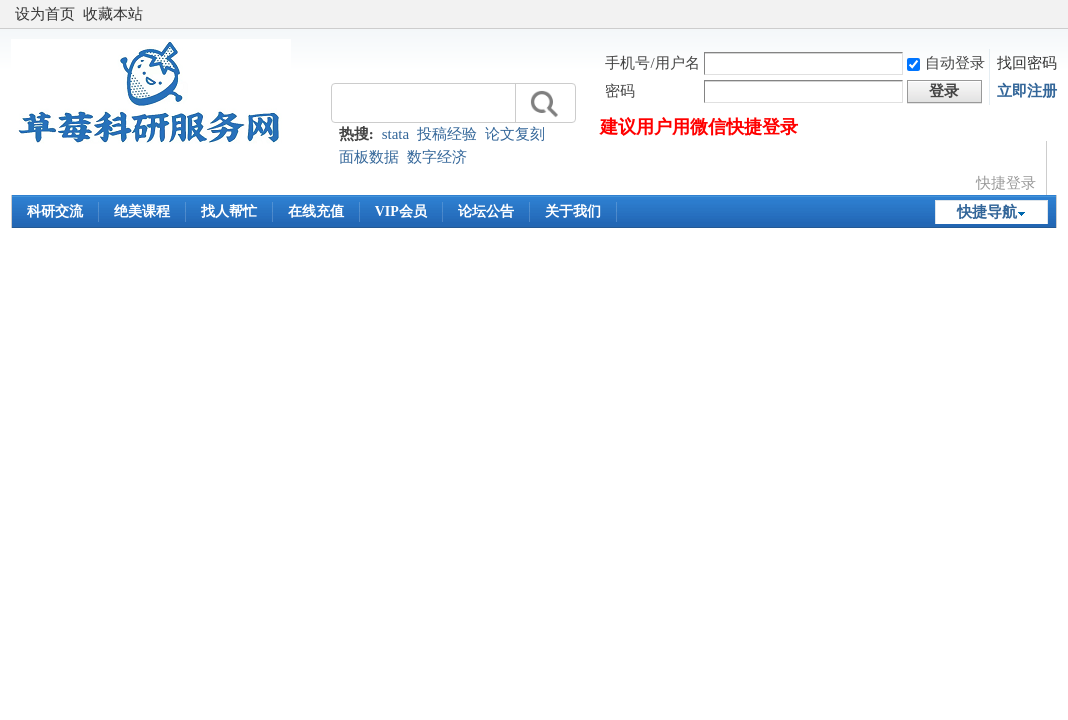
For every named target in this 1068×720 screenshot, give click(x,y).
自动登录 (946, 63)
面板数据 (369, 157)
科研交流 (55, 211)
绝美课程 (142, 211)
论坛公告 (486, 211)
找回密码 (1027, 63)
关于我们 (573, 211)
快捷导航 (987, 212)
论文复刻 (515, 134)
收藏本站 (113, 14)
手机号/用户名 (652, 63)
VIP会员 (401, 211)
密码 (620, 91)
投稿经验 (447, 134)
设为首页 (45, 14)
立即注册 (1027, 91)
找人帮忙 (229, 211)
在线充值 (316, 211)
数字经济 (437, 157)
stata (396, 134)
